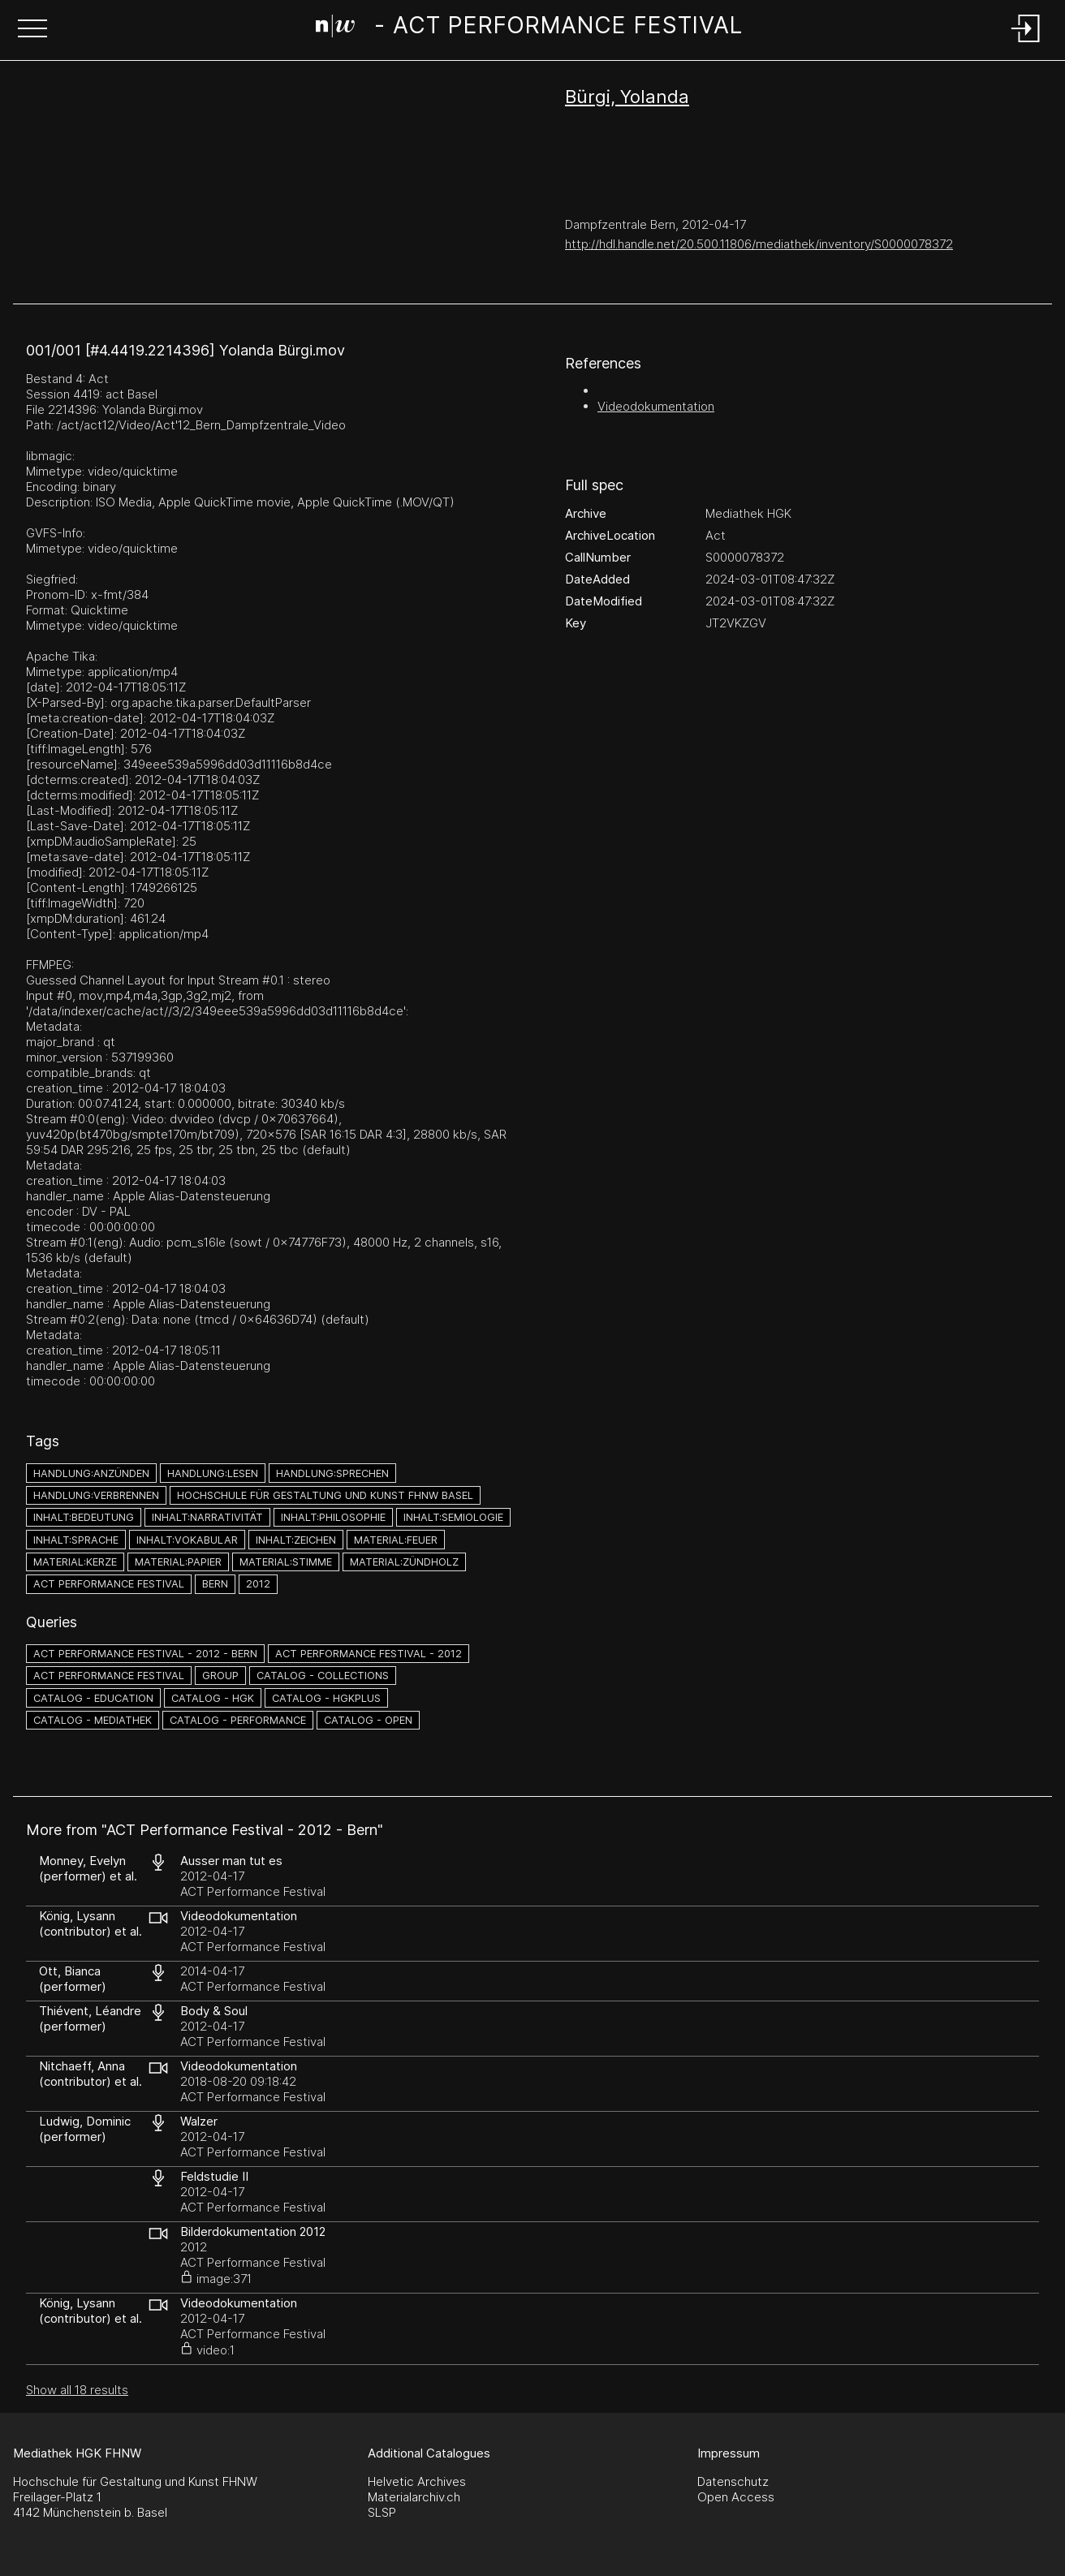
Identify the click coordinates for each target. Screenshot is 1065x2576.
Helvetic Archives (417, 2481)
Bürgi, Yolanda (627, 96)
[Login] (1026, 43)
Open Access (735, 2497)
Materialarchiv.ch (414, 2497)
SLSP (382, 2512)
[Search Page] (529, 28)
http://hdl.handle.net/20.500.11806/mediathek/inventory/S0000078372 (759, 244)
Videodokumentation (655, 406)
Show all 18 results (77, 2389)
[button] (32, 30)
